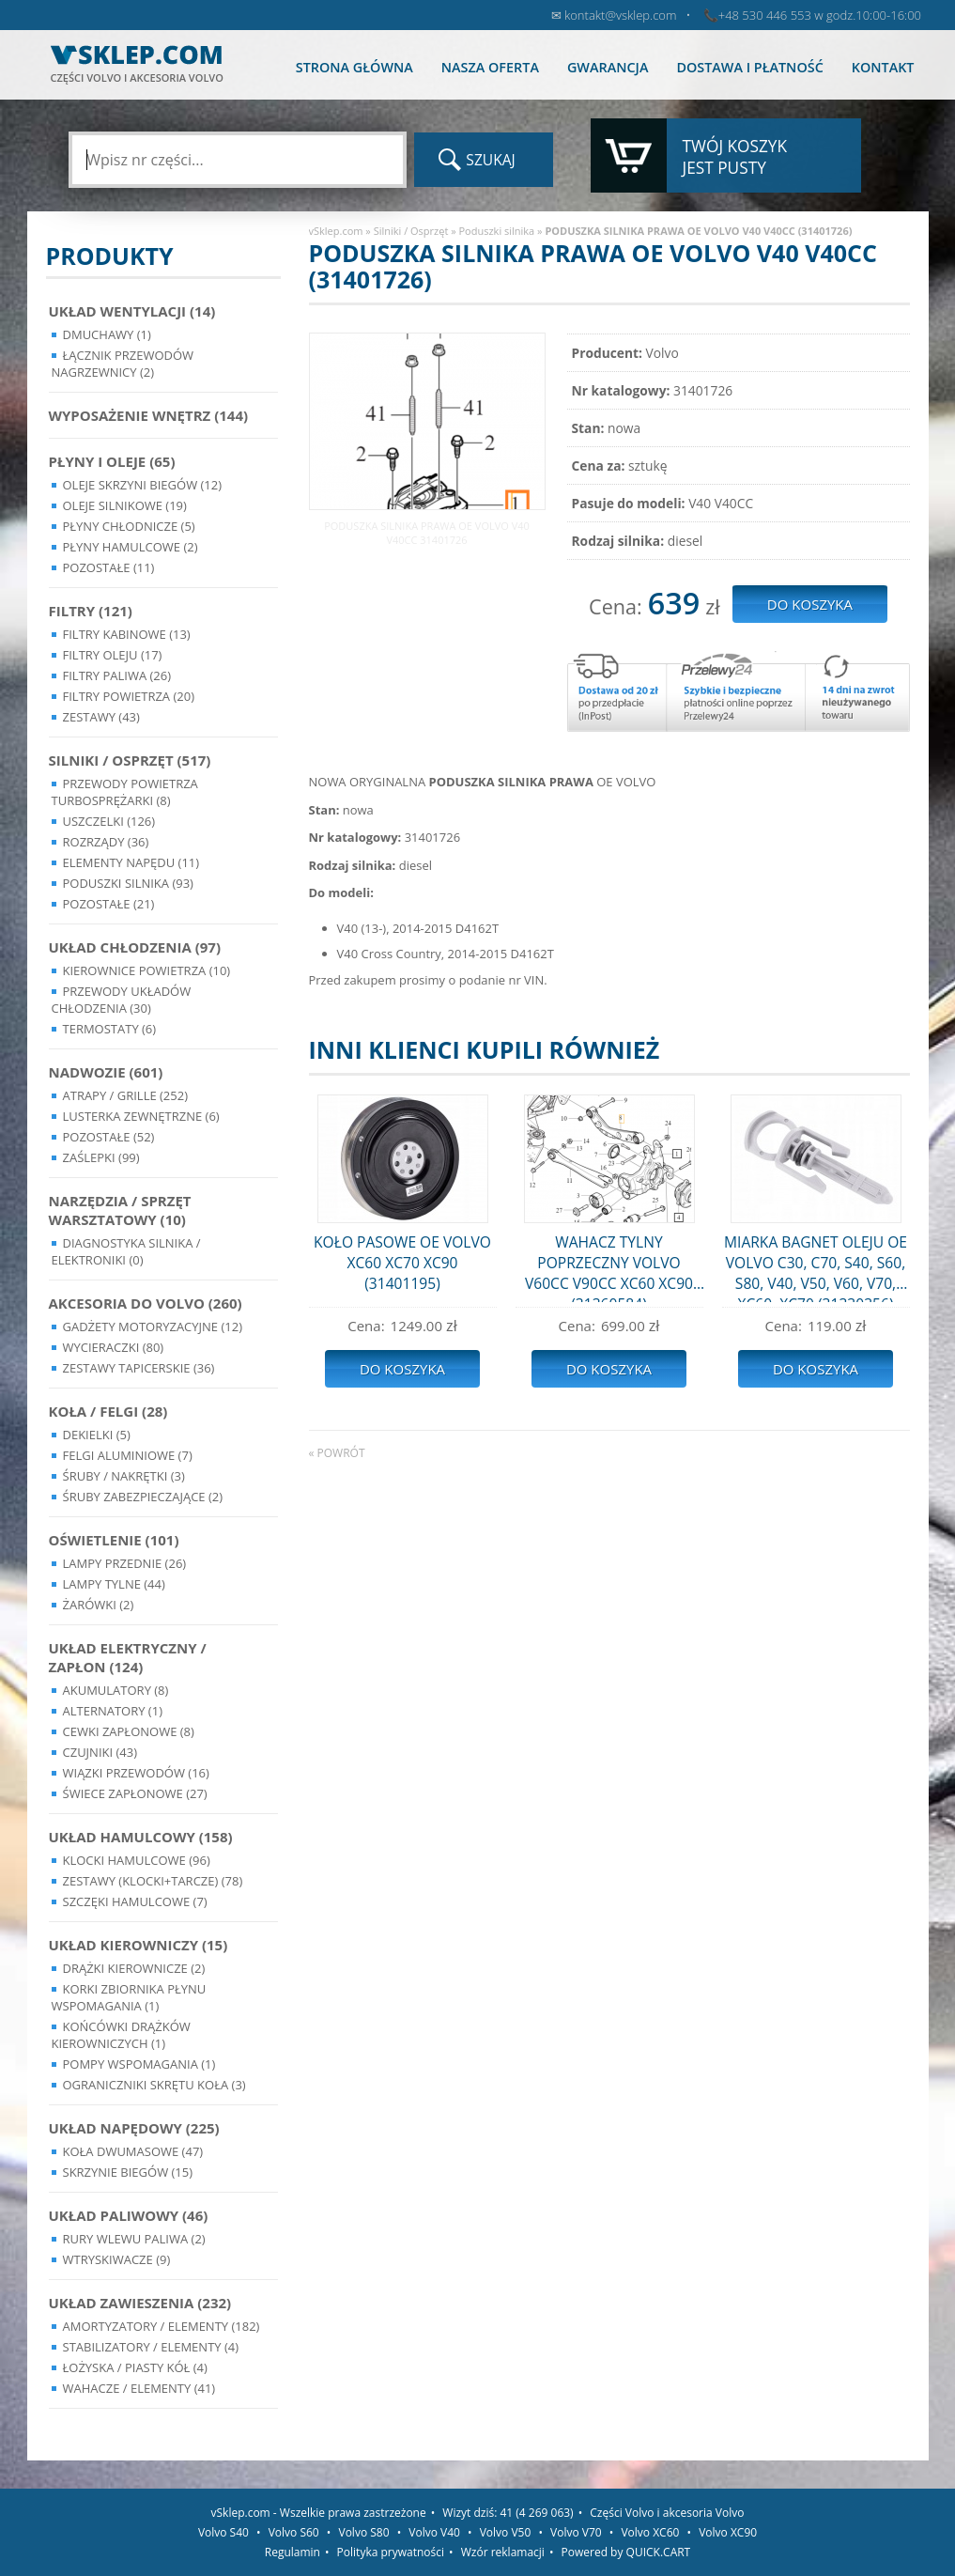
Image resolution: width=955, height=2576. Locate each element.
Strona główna (354, 67)
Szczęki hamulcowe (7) (135, 1901)
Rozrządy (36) (106, 841)
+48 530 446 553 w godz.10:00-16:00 (819, 15)
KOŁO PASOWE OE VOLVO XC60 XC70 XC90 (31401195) (402, 1263)
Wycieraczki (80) (113, 1347)
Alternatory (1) (112, 1710)
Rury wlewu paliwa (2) (134, 2238)
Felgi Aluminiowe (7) (128, 1455)
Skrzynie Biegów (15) (128, 2172)
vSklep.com (336, 231)
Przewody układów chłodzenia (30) (122, 999)
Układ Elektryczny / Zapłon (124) (128, 1657)
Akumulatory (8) (116, 1690)
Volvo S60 (294, 2532)
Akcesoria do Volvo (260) (145, 1303)
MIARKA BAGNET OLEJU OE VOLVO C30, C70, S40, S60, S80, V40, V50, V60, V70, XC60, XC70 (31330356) (815, 1267)
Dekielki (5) (97, 1434)
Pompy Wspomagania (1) (139, 2064)
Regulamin (292, 2552)
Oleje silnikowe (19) (125, 505)
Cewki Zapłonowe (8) (128, 1731)
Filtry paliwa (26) (117, 675)
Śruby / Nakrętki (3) (124, 1475)
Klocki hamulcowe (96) (136, 1860)
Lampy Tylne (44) (114, 1583)
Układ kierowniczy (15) (138, 1944)
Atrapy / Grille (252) (125, 1095)
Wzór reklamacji (503, 2552)
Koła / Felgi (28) (108, 1411)
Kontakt (883, 67)
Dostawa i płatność (749, 67)
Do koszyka (402, 1368)
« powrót (337, 1453)
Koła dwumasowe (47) (133, 2151)
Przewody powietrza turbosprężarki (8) (125, 792)
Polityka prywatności (390, 2552)
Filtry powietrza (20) (129, 696)
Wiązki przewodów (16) (136, 1772)
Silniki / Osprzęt (411, 231)
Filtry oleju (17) (112, 654)
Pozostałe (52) (109, 1136)
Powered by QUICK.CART (626, 2552)
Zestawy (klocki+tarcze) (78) (153, 1880)
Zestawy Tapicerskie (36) (139, 1367)
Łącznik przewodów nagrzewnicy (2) (123, 363)
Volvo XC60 (650, 2532)
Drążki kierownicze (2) (134, 1968)
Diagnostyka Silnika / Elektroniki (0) (126, 1251)
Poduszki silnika (497, 231)
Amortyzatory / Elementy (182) (161, 2326)
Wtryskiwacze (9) (117, 2259)
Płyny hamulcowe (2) (130, 546)
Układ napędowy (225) (134, 2127)
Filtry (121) (90, 610)
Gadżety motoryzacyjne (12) (152, 1326)
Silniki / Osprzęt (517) (130, 760)
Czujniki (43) (100, 1752)
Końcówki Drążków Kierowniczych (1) (121, 2035)
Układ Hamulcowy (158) (141, 1836)
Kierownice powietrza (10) (147, 970)
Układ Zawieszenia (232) (140, 2302)
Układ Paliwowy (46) (128, 2215)
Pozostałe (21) (109, 903)
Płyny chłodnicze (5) (129, 526)
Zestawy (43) (101, 716)
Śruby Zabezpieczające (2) (143, 1496)
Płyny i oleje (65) (112, 461)
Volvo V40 (434, 2532)
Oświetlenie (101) (114, 1539)
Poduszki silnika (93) (128, 883)
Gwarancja (607, 67)
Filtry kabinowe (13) (127, 634)
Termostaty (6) (110, 1028)
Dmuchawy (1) (107, 334)
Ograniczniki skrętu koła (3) (154, 2084)
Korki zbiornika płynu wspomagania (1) (129, 1997)
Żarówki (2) (98, 1604)
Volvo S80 (364, 2532)
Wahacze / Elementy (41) (139, 2388)
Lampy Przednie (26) (125, 1563)
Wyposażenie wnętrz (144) (149, 415)
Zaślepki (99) (101, 1157)
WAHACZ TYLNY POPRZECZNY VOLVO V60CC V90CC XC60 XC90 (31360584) (609, 1267)
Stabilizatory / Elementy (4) (151, 2346)
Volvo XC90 (728, 2532)
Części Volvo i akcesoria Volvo (667, 2513)
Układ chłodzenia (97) (135, 947)
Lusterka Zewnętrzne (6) (141, 1116)
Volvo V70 (576, 2532)
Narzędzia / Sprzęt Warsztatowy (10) (120, 1210)
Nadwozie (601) (106, 1072)
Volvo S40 (223, 2532)
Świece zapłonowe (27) (135, 1793)
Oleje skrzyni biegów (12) (143, 484)
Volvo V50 (505, 2532)
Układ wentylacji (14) (132, 311)
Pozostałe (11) (109, 567)
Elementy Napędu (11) (131, 862)
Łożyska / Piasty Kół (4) (135, 2367)
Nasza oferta (490, 67)
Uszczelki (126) (109, 821)
